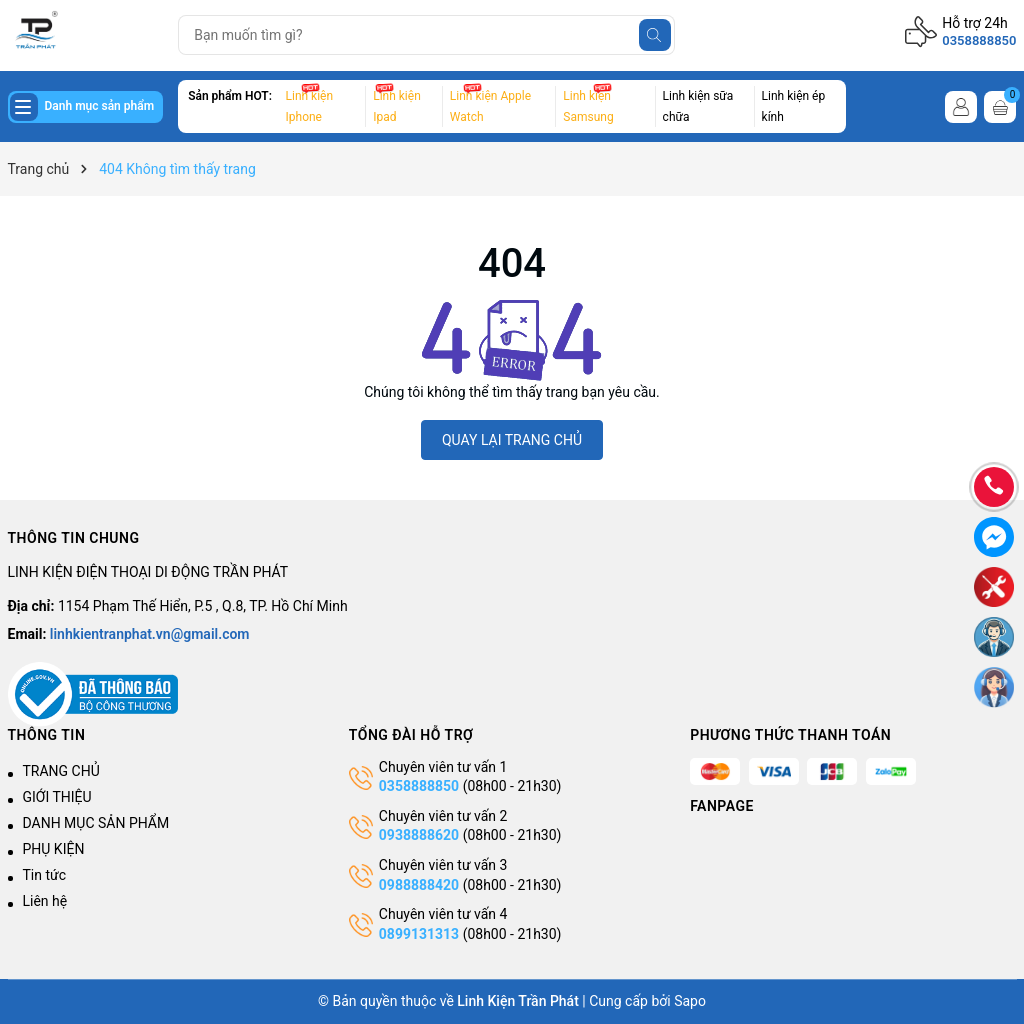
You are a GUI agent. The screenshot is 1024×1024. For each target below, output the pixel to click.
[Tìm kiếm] (655, 35)
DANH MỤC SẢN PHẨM (96, 823)
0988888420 (421, 885)
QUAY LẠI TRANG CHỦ (512, 440)
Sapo (690, 1001)
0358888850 (979, 40)
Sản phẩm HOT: (230, 96)
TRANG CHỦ (61, 771)
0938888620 (419, 835)
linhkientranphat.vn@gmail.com (150, 634)
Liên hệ (45, 901)
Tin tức (45, 875)
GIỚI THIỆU (57, 797)
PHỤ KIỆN (54, 849)
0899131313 (419, 934)
